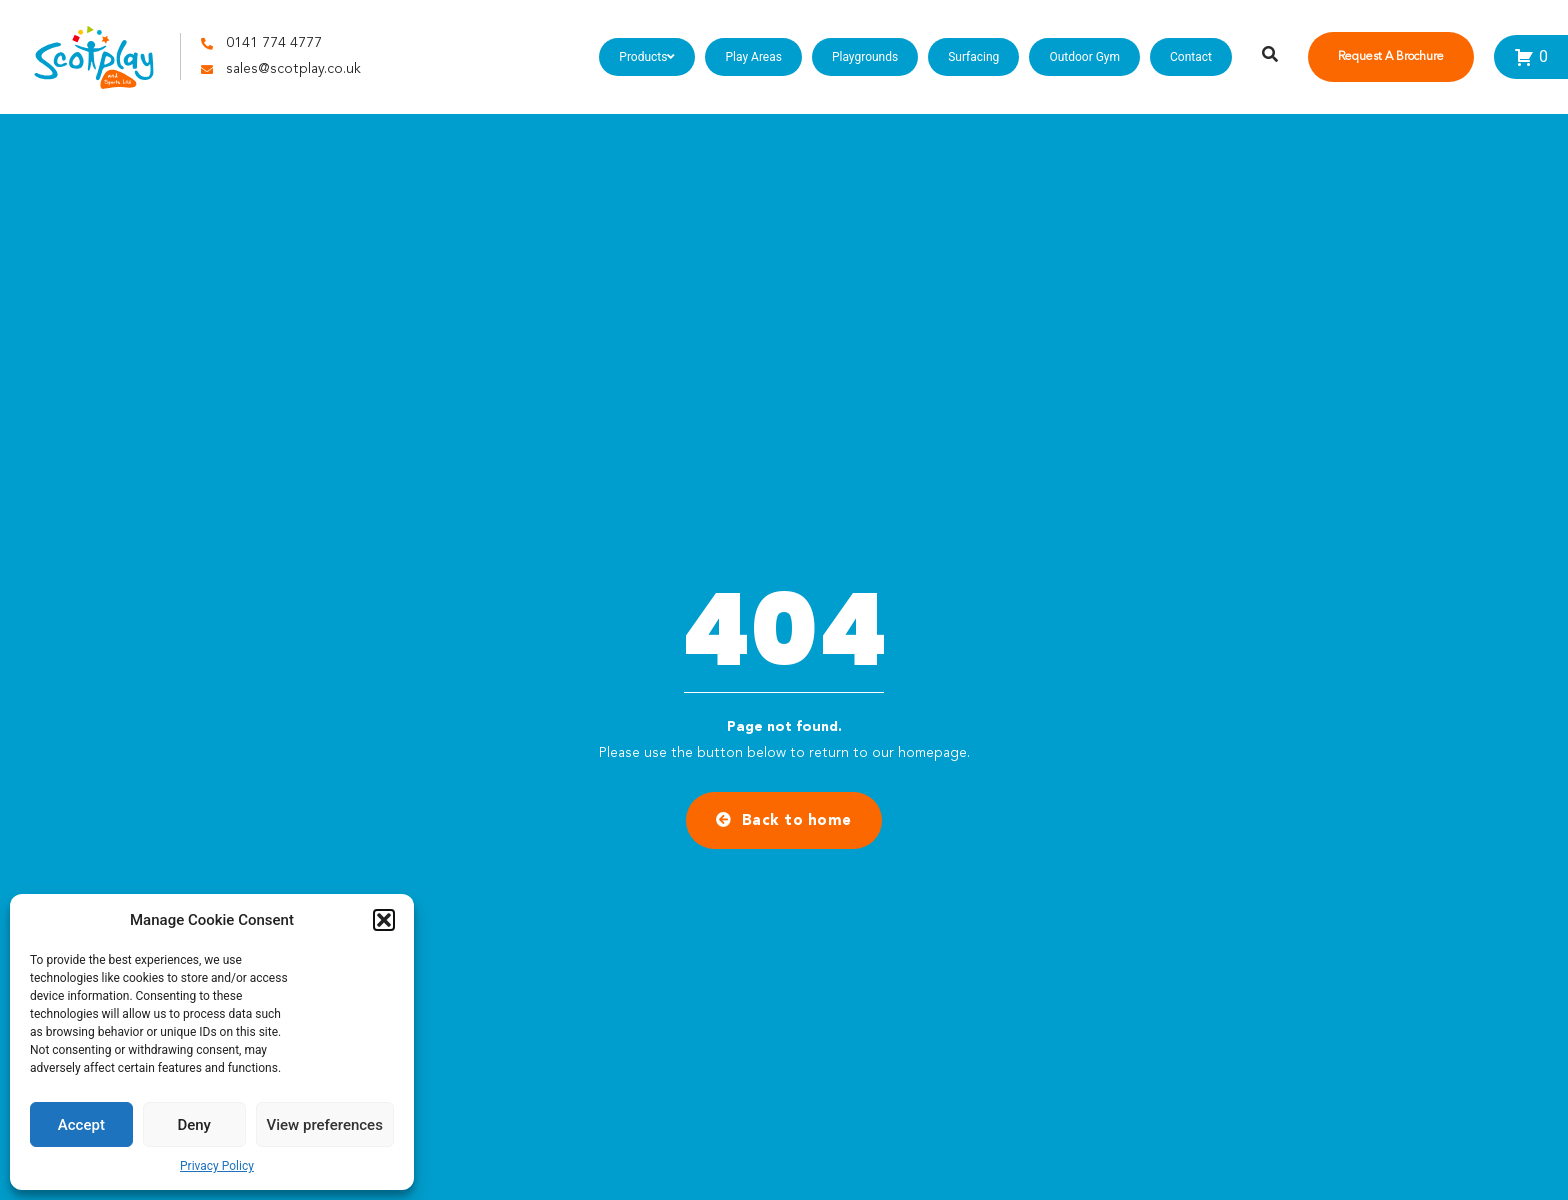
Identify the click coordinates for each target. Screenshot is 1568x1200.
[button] (384, 920)
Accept (81, 1125)
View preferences (325, 1125)
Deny (194, 1125)
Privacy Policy (217, 1166)
